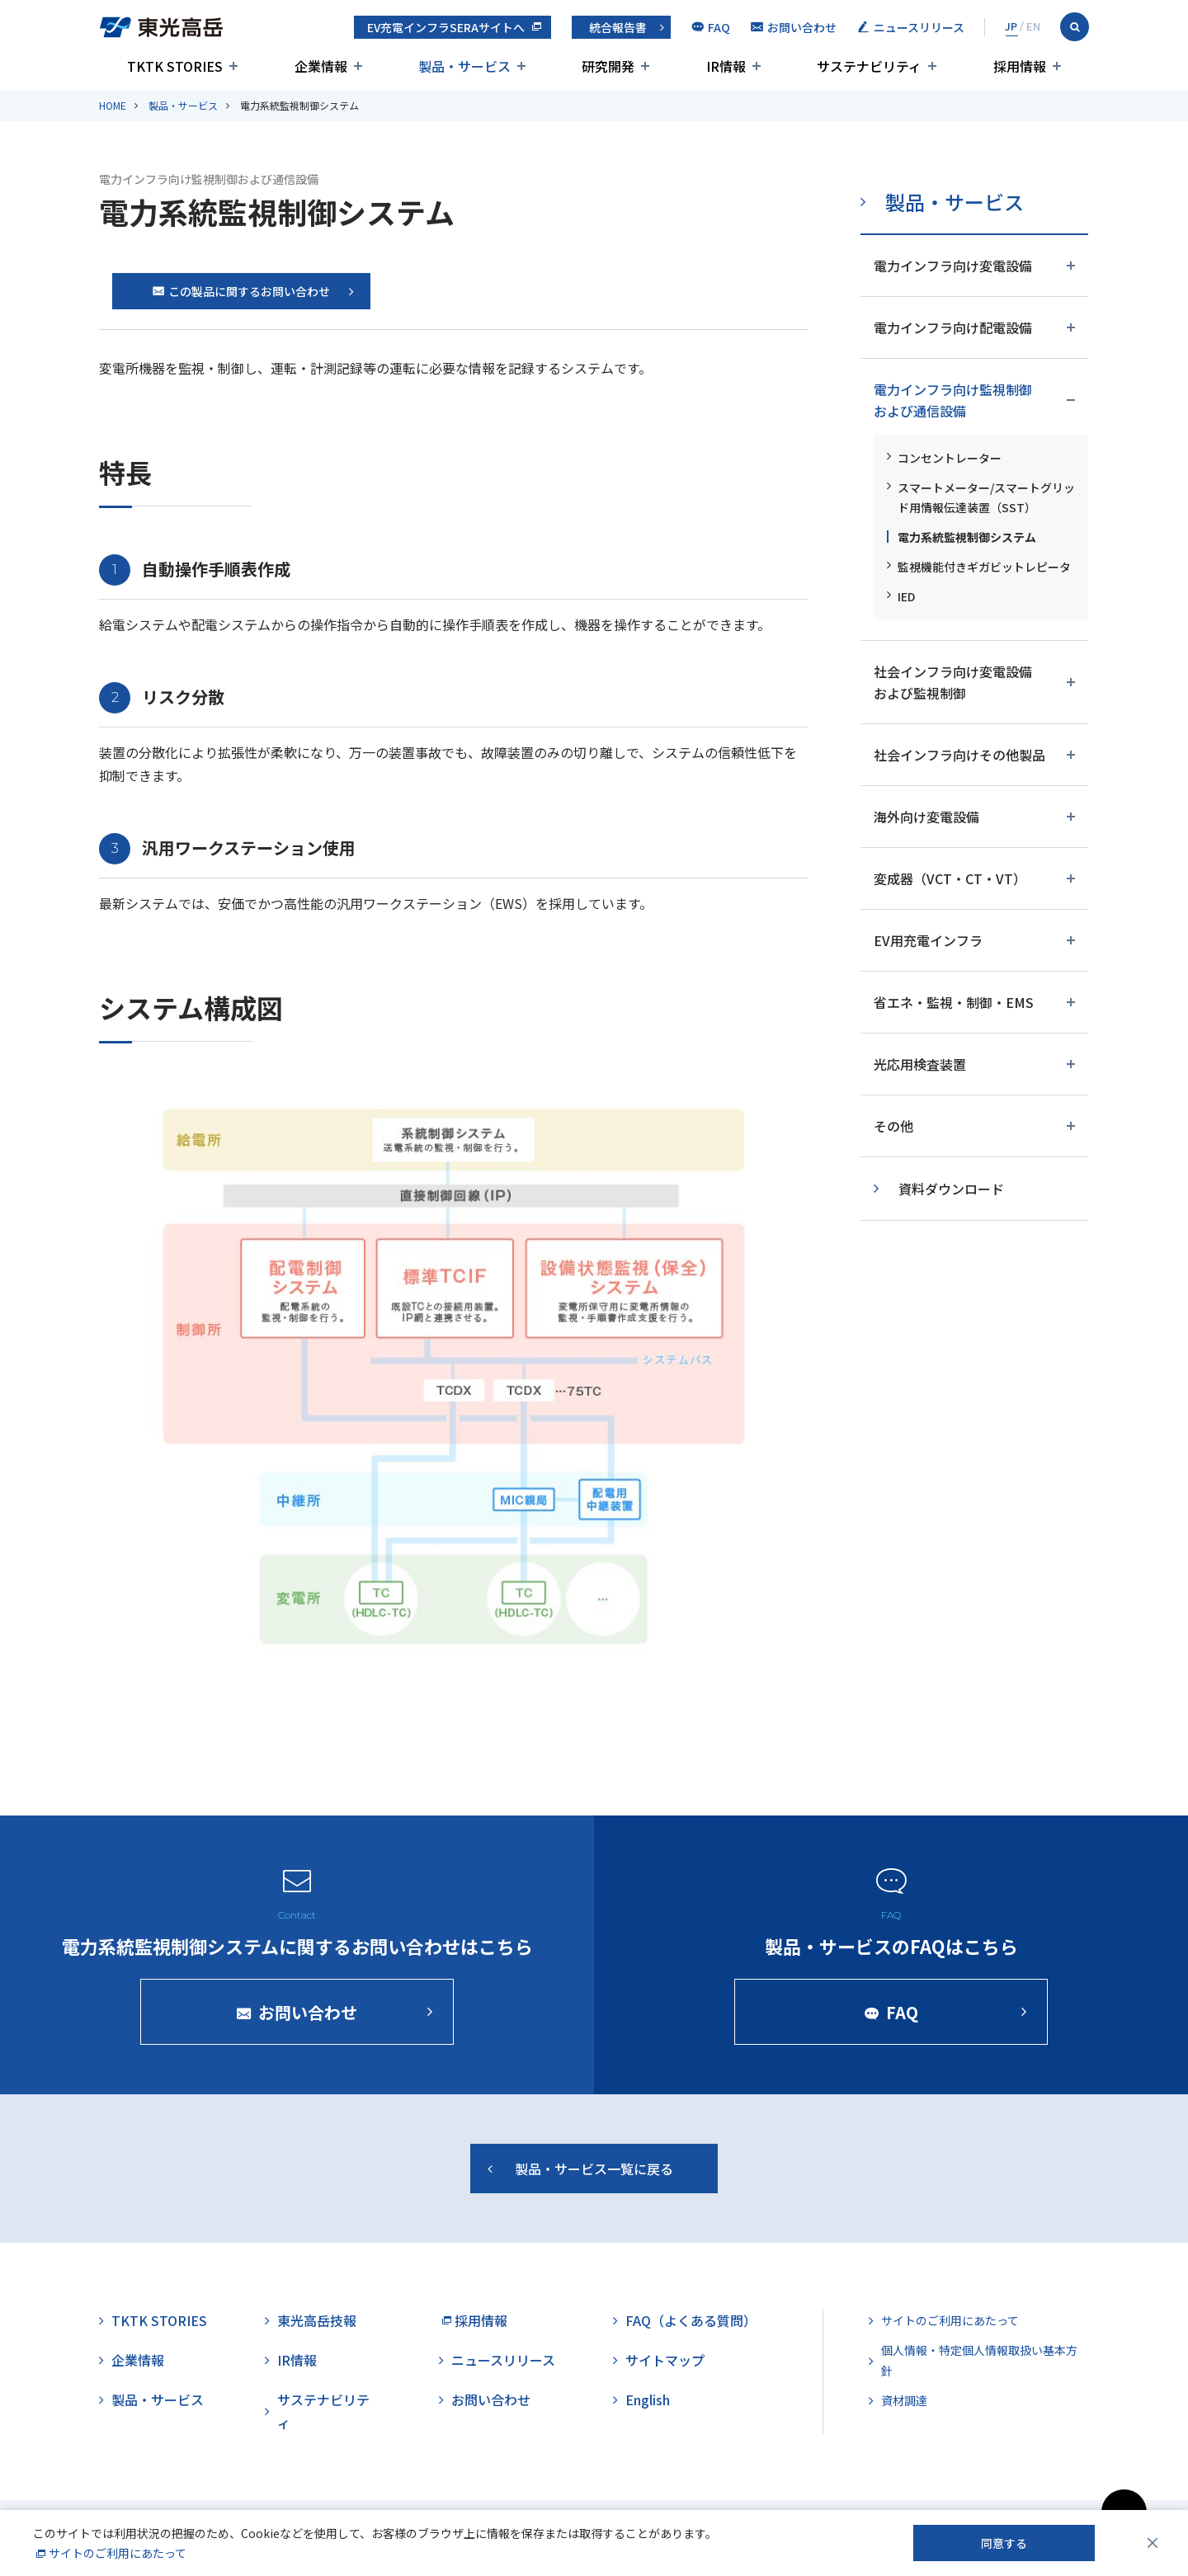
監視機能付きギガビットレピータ (984, 566)
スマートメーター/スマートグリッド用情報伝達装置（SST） (986, 497)
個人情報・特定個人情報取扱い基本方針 (979, 2360)
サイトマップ (665, 2360)
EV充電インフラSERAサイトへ (446, 27)
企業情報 (137, 2360)
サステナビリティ (323, 2411)
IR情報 (297, 2360)
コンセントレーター (950, 458)
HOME (112, 105)
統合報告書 (618, 27)
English (647, 2399)
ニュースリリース (503, 2360)
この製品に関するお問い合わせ (241, 291)
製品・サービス (183, 105)
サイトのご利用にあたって (950, 2320)
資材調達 (904, 2400)
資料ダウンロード (951, 1189)
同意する (1004, 2543)
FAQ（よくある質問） (691, 2320)
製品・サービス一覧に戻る (594, 2179)
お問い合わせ (490, 2399)
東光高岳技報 (316, 2320)
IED (906, 596)
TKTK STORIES (159, 2320)
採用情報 (481, 2320)
